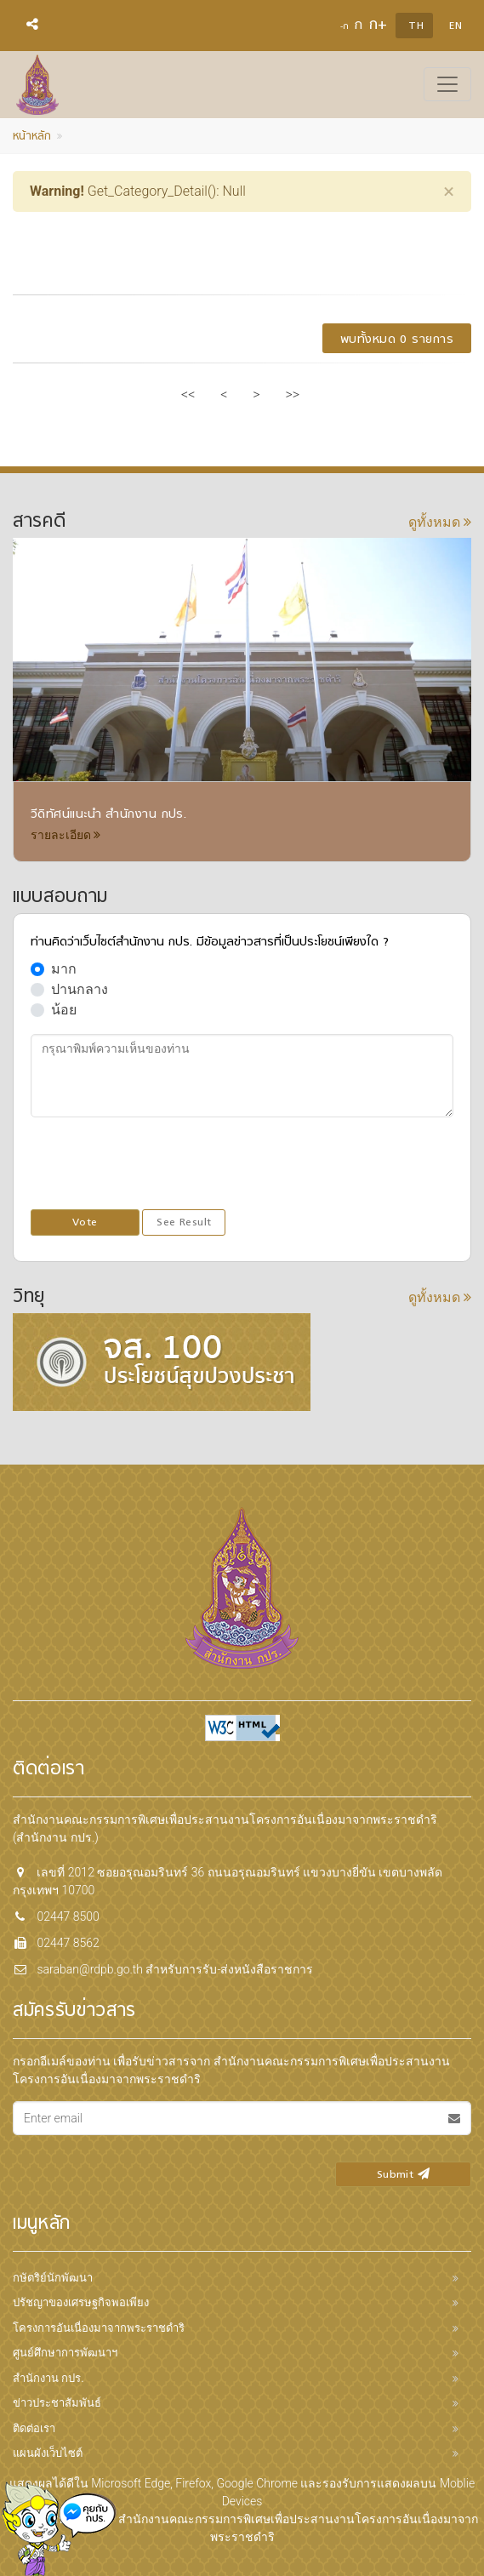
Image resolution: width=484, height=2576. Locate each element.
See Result (184, 1222)
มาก (64, 969)
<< (188, 394)
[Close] (448, 191)
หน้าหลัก (32, 137)
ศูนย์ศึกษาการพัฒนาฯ (65, 2352)
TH (416, 26)
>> (293, 394)
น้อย (64, 1010)
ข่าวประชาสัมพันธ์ (57, 2402)
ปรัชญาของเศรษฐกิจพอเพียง (81, 2302)
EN (455, 26)
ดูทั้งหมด (439, 522)
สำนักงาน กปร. (48, 2378)
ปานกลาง (79, 989)
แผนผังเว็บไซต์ (48, 2453)
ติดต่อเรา (34, 2428)
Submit (403, 2175)
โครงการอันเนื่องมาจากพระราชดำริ (99, 2328)
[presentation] (160, 1164)
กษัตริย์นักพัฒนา (53, 2277)
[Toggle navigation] (447, 84)
